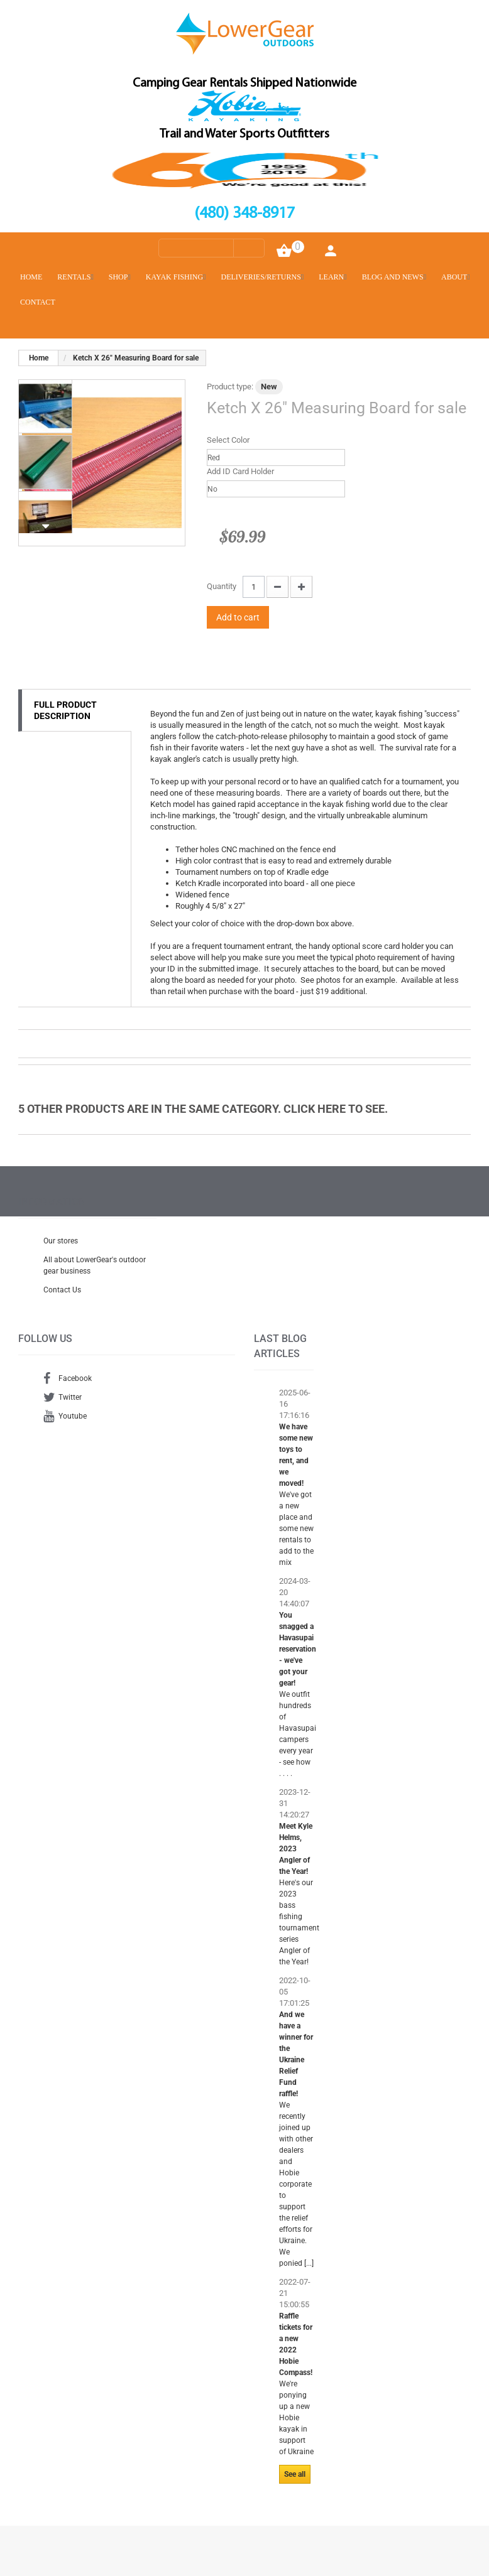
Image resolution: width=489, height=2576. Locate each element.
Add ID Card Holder (241, 471)
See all (294, 2474)
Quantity (221, 586)
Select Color (229, 440)
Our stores (60, 1241)
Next (45, 526)
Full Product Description (65, 710)
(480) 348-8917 (244, 213)
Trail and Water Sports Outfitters (244, 134)
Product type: (230, 386)
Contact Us (62, 1289)
